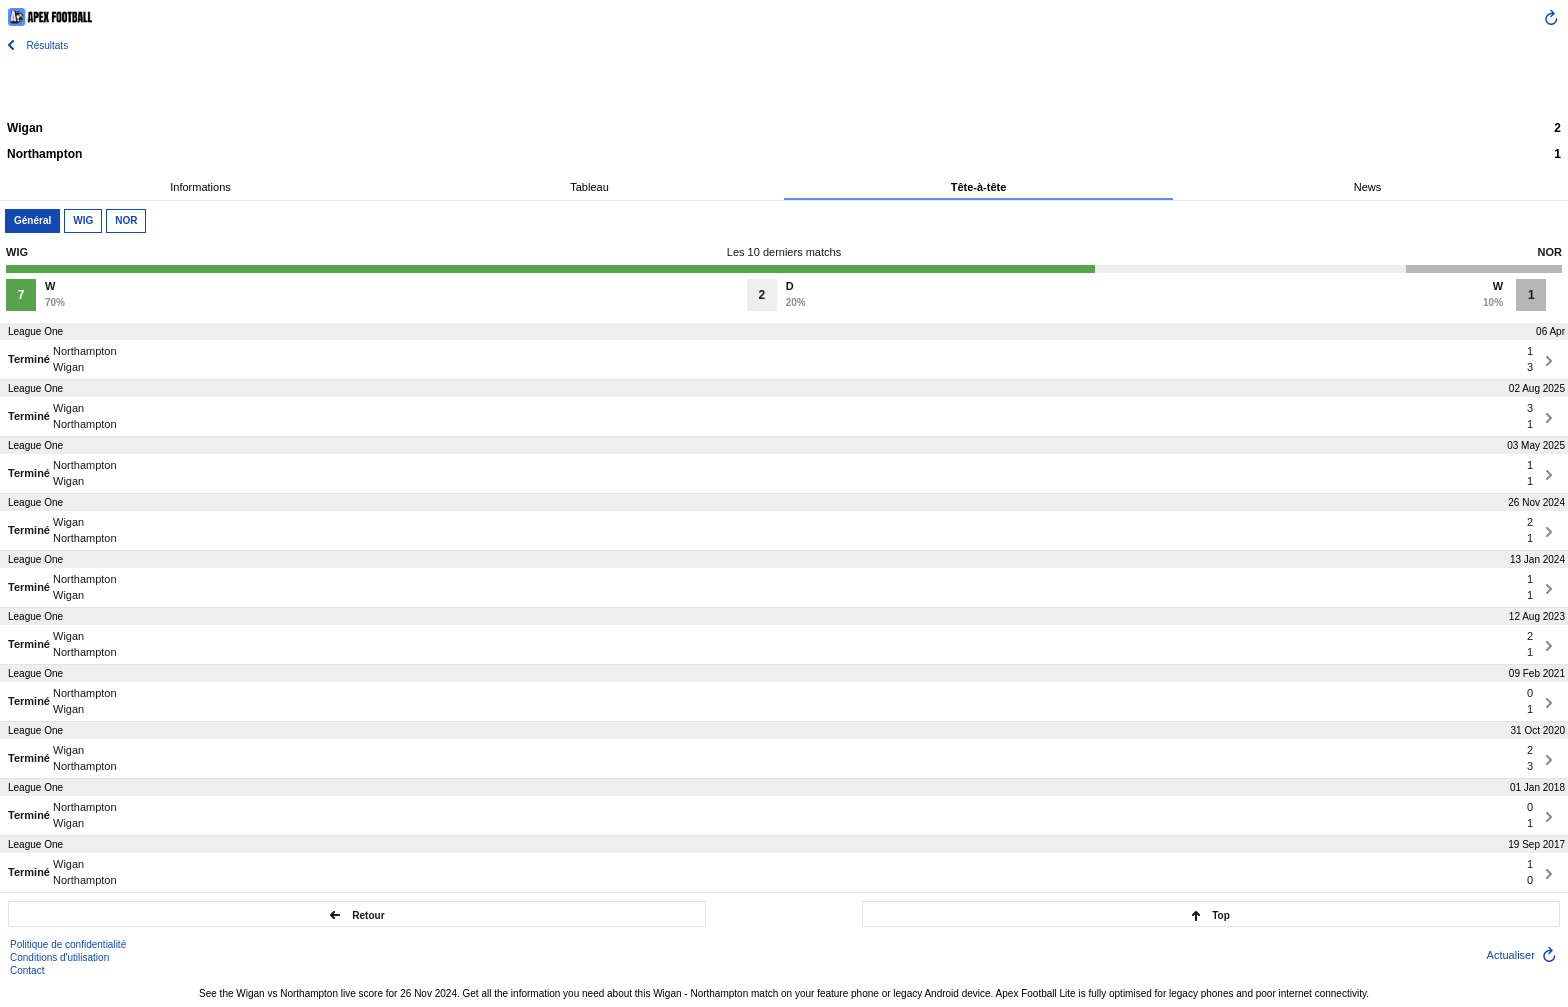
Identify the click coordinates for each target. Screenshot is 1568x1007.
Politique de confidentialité (68, 944)
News (1368, 187)
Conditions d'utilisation (59, 957)
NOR (126, 220)
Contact (27, 970)
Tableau (589, 187)
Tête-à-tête (979, 187)
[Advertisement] (784, 85)
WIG (83, 220)
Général (32, 220)
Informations (200, 187)
